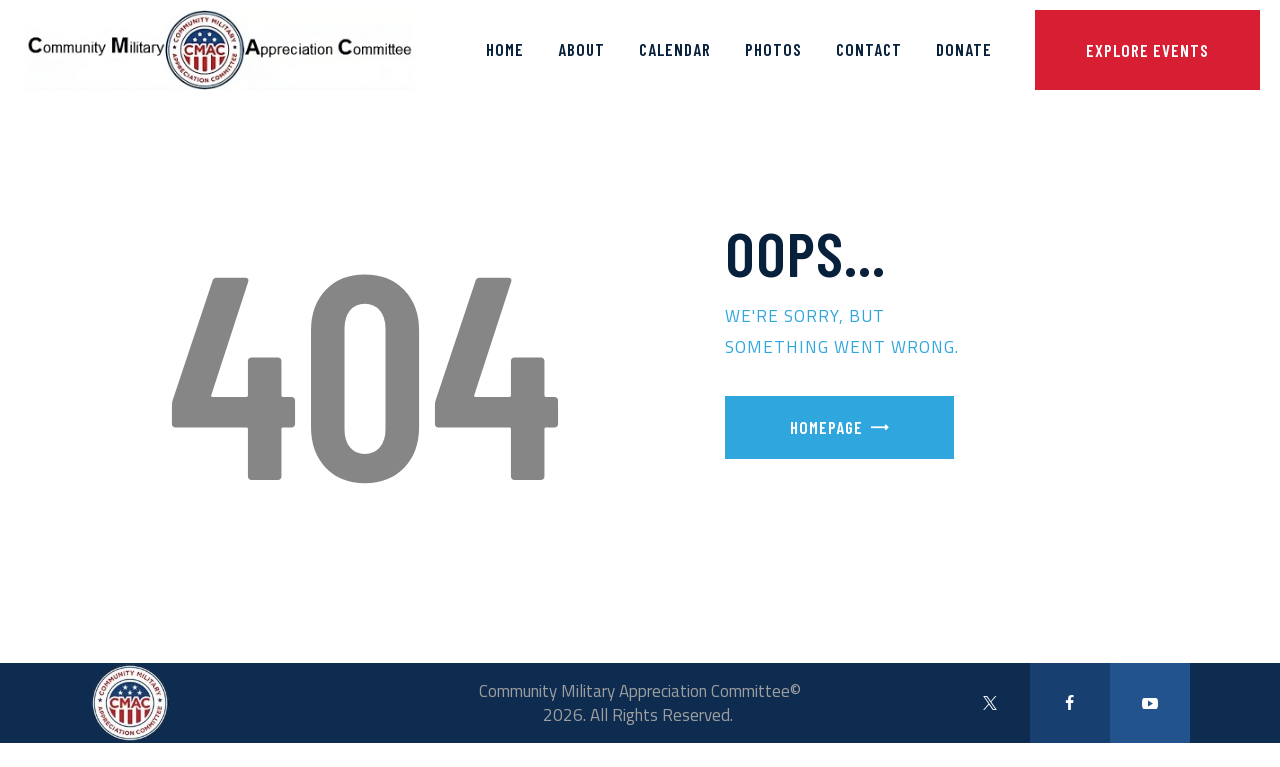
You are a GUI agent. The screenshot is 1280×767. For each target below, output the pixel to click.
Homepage (826, 427)
